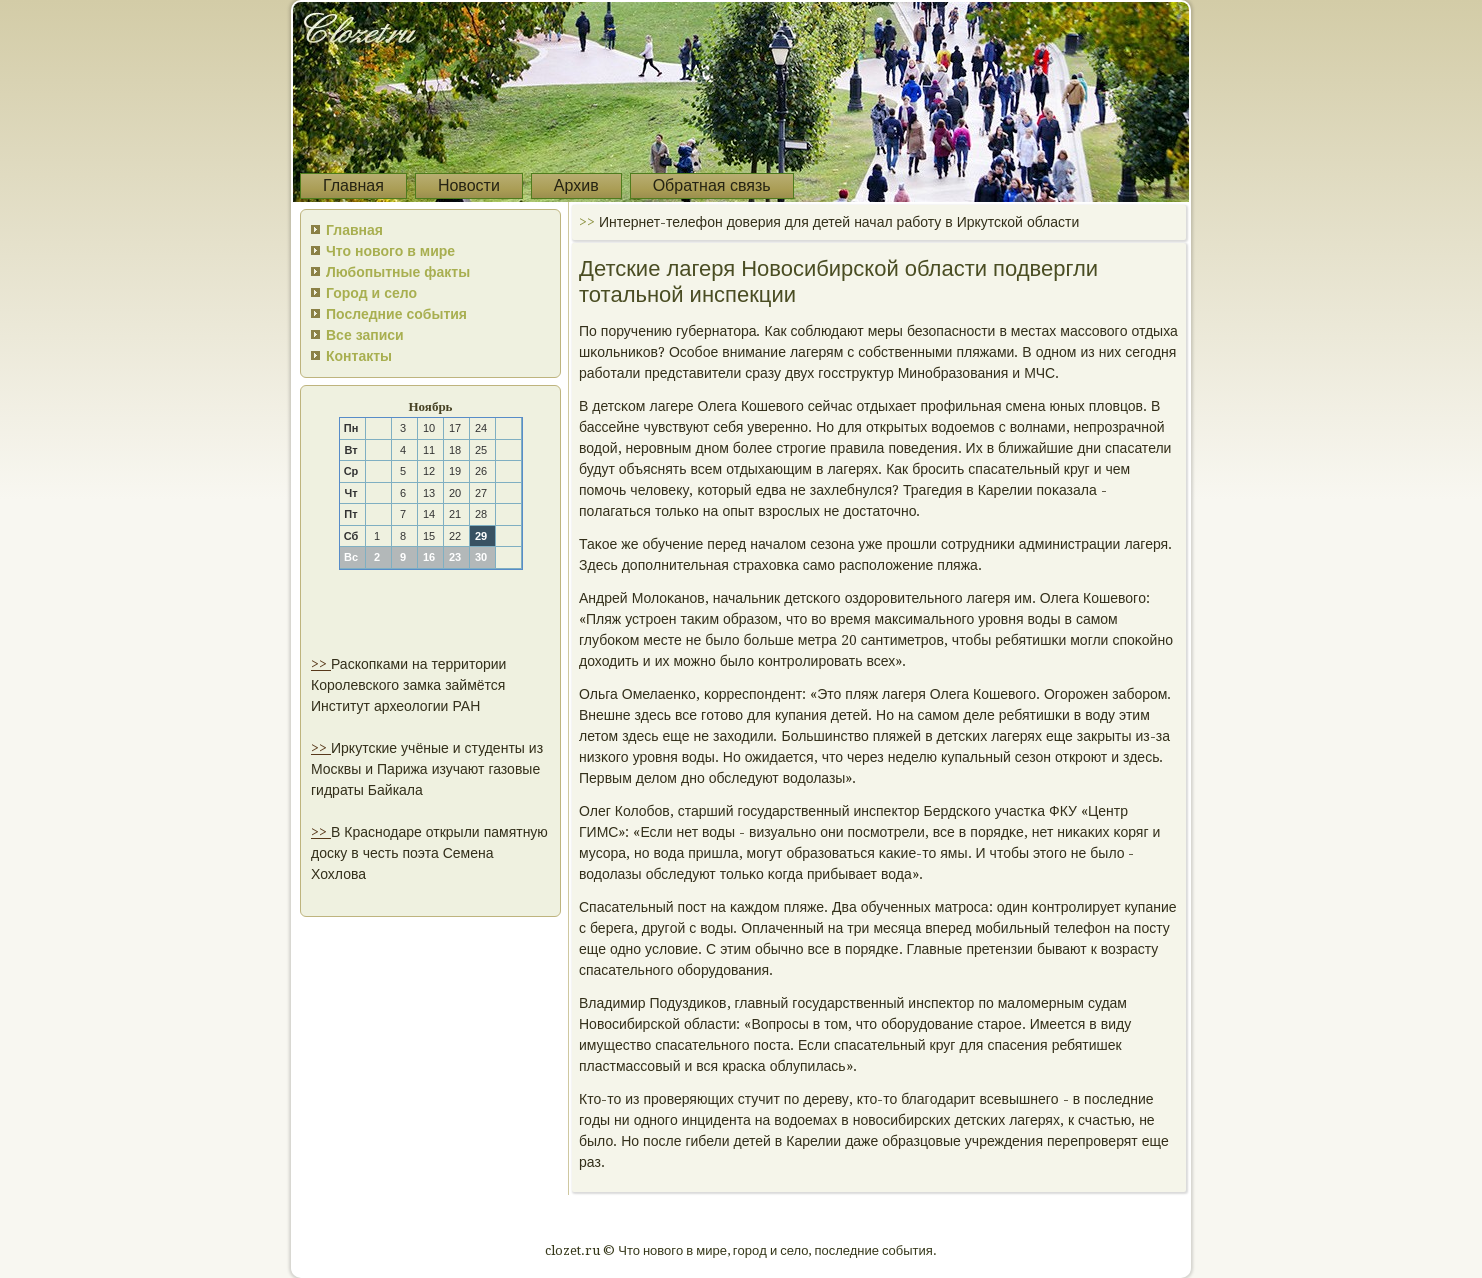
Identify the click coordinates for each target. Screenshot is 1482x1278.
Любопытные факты (398, 272)
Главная (353, 185)
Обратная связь (712, 185)
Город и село (371, 293)
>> (321, 664)
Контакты (359, 356)
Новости (469, 185)
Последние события (396, 314)
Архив (576, 185)
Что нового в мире (390, 251)
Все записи (365, 335)
